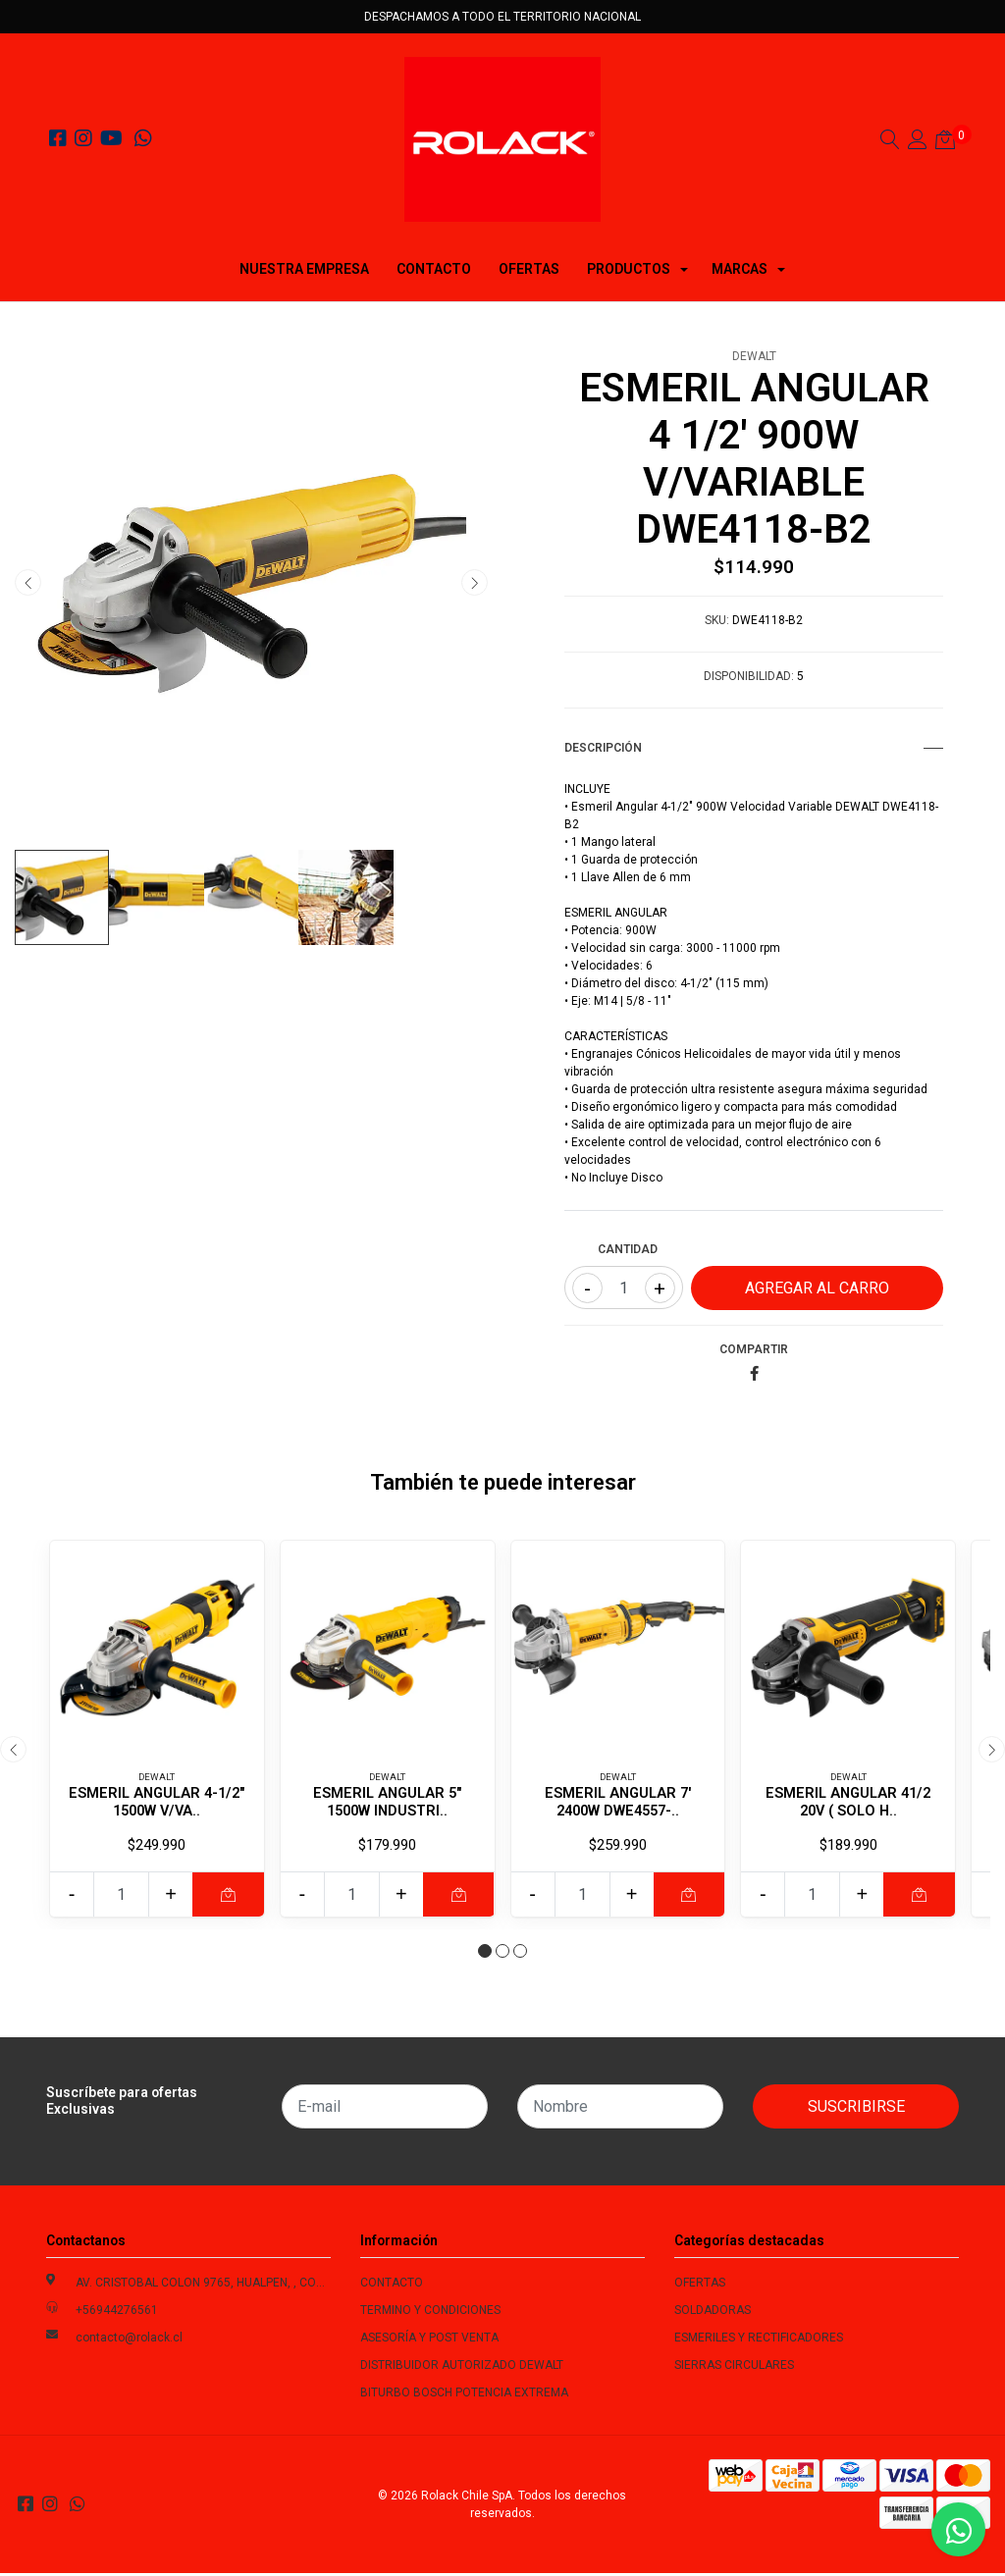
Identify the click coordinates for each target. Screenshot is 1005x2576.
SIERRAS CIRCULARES (734, 2368)
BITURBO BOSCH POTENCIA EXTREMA (464, 2395)
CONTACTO (434, 269)
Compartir (753, 1349)
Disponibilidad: (749, 676)
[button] (485, 1954)
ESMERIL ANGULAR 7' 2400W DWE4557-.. (617, 1801)
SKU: (717, 620)
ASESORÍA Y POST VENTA (429, 2340)
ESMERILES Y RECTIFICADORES (758, 2340)
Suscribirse (856, 2109)
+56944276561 (117, 2313)
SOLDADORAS (712, 2313)
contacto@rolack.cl (129, 2340)
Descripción (753, 748)
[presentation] (28, 582)
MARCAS (739, 269)
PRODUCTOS (628, 269)
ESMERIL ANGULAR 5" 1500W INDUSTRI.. (387, 1801)
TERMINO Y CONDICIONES (430, 2313)
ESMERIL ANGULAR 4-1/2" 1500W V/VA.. (156, 1801)
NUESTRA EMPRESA (304, 269)
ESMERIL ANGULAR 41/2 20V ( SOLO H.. (848, 1801)
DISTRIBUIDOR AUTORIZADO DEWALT (461, 2368)
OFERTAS (529, 269)
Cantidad (628, 1249)
